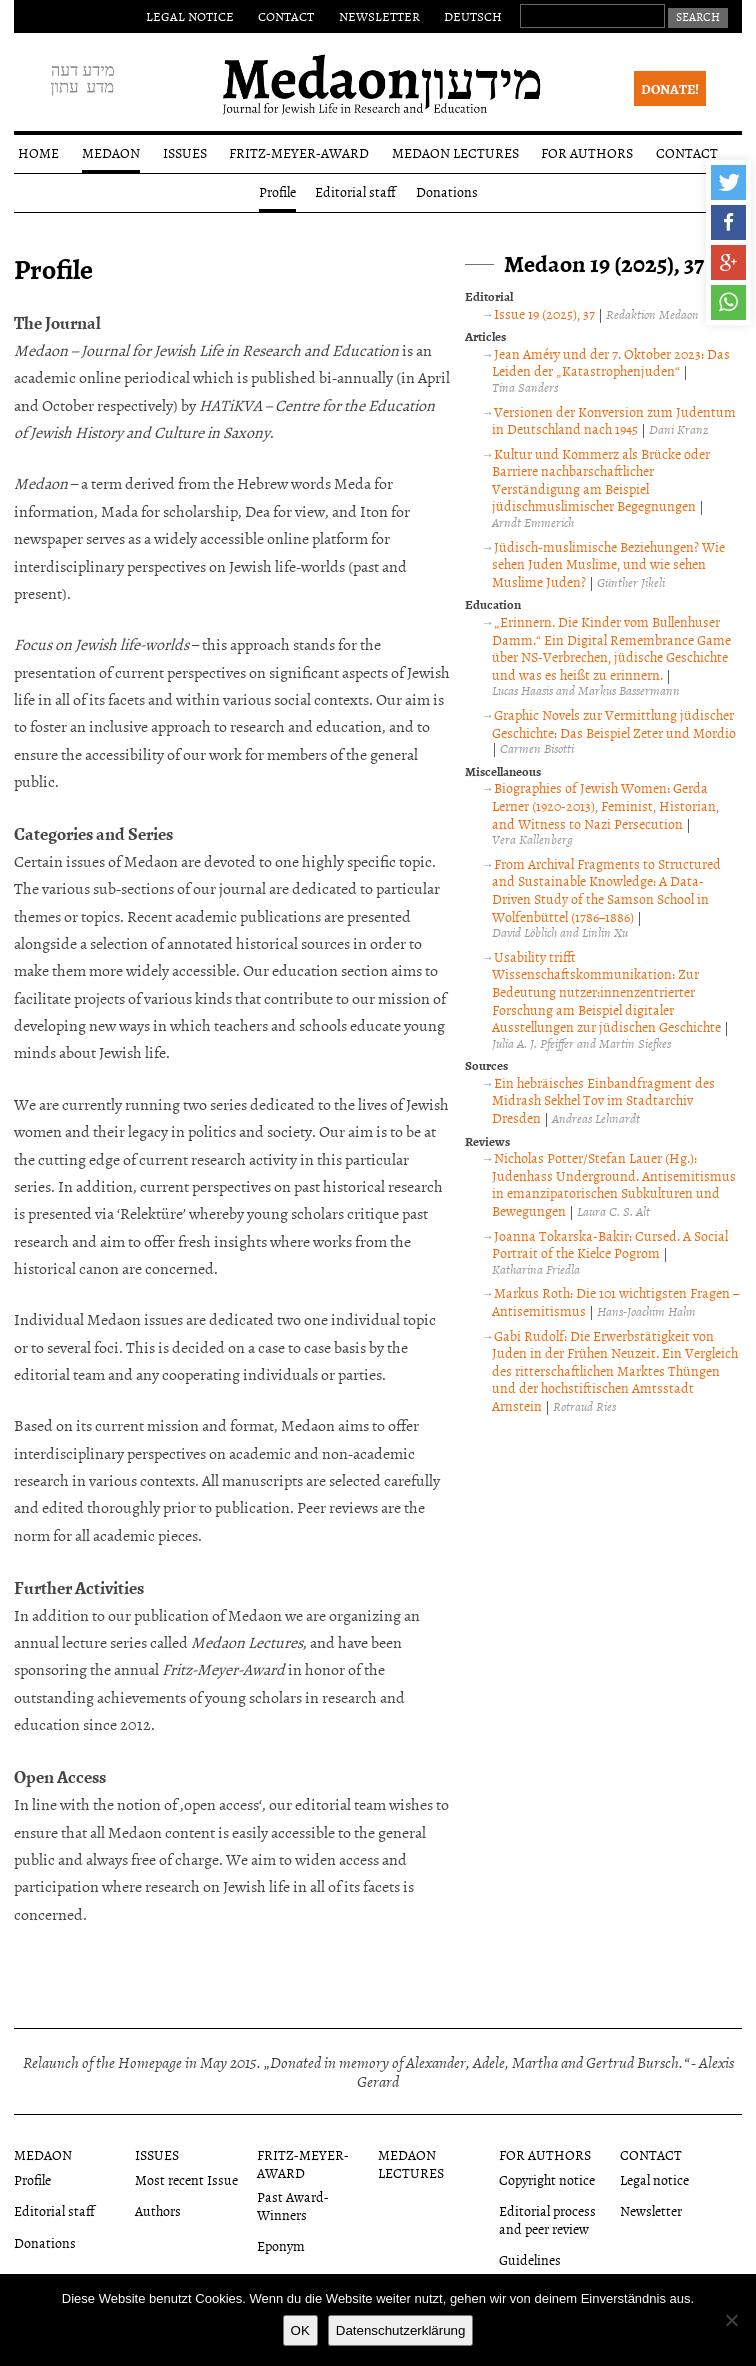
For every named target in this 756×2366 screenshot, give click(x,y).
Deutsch (473, 16)
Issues (185, 152)
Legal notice (190, 16)
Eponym (281, 2245)
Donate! (670, 88)
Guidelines (530, 2259)
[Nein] (731, 2320)
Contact (286, 16)
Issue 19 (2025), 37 (544, 313)
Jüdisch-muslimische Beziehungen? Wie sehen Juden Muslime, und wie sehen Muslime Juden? (608, 564)
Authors (158, 2210)
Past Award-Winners (293, 2205)
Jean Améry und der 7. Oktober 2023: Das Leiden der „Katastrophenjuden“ (610, 362)
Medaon (111, 152)
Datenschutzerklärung (401, 2330)
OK (300, 2330)
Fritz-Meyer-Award (299, 152)
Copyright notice (547, 2179)
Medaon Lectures (455, 152)
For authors (587, 152)
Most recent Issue (186, 2179)
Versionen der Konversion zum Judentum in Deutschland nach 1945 (613, 420)
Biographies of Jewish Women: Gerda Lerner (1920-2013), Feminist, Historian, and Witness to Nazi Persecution (605, 805)
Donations (447, 191)
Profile (277, 191)
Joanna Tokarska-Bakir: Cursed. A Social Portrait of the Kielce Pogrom (609, 1244)
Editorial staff (355, 191)
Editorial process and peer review (547, 2219)
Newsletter (379, 16)
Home (38, 152)
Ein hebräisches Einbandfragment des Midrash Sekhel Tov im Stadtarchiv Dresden (603, 1100)
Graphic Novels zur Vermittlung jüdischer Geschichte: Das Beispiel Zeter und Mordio (614, 723)
